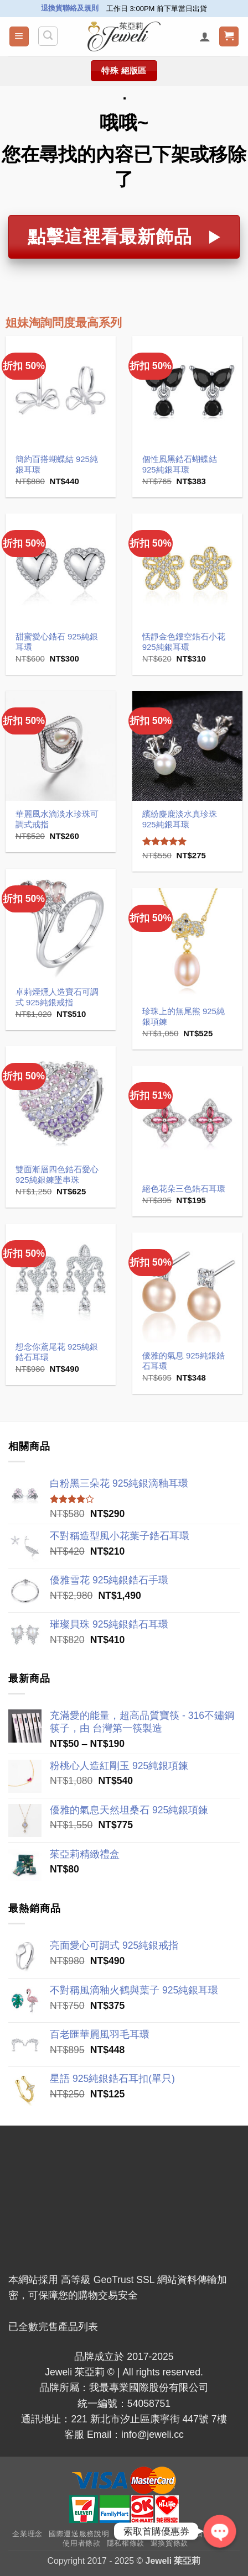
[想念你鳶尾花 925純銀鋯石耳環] (61, 1279)
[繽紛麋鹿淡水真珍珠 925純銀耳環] (187, 746)
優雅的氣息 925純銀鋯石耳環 (183, 1361)
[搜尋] (48, 36)
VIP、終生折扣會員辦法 (191, 2534)
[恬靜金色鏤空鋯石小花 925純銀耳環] (187, 568)
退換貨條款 (169, 2543)
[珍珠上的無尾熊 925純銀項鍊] (187, 943)
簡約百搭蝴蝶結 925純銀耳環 (57, 464)
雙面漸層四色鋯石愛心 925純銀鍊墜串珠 (57, 1174)
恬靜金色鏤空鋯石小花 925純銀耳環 (183, 642)
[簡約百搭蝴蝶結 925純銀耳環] (61, 391)
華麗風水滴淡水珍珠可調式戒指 (57, 819)
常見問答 (130, 2534)
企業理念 (27, 2534)
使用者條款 (81, 2543)
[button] (19, 36)
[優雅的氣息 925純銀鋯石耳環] (187, 1287)
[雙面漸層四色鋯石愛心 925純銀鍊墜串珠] (61, 1101)
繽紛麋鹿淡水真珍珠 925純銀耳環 (179, 819)
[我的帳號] (204, 36)
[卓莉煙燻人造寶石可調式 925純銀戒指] (61, 924)
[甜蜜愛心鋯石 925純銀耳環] (61, 568)
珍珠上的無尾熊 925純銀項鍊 (183, 1016)
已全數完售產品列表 (53, 2326)
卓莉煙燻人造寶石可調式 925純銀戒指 (57, 997)
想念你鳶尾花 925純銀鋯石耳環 (57, 1352)
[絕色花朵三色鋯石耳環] (187, 1121)
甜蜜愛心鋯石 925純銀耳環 (57, 642)
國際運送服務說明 (79, 2534)
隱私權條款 (125, 2543)
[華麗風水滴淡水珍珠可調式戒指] (61, 746)
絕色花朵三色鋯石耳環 (183, 1188)
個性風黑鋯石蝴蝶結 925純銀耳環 (179, 464)
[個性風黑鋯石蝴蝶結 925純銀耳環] (187, 391)
